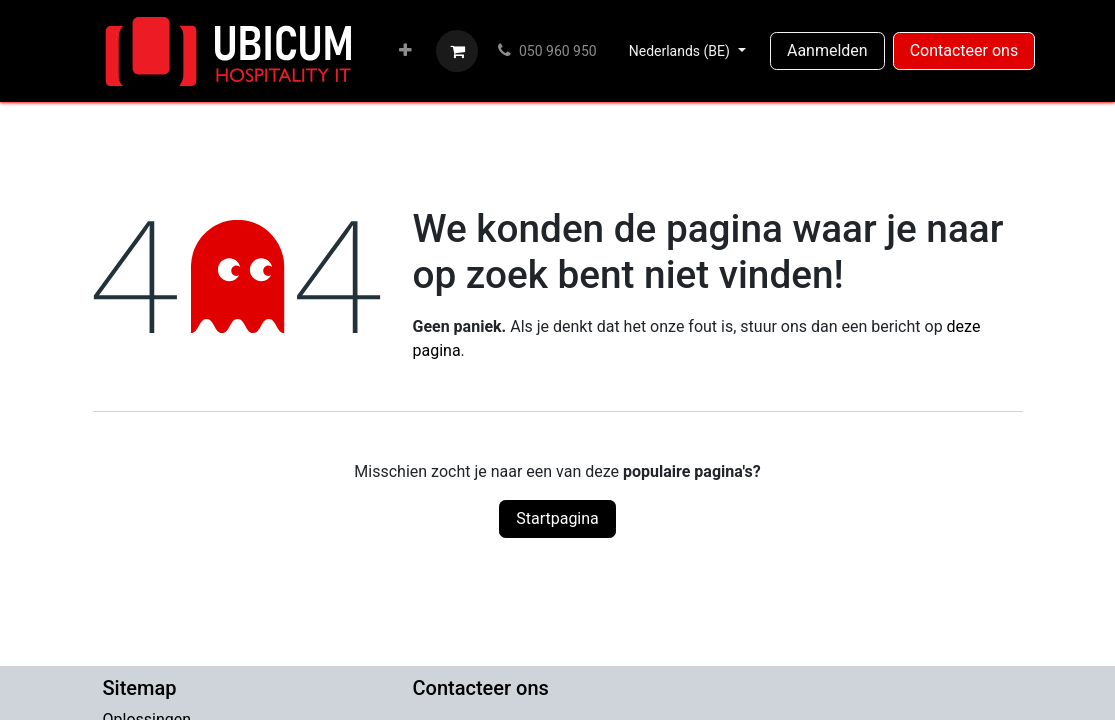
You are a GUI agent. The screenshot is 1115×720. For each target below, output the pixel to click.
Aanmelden (827, 50)
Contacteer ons (964, 50)
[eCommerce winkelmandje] (457, 51)
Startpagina (557, 518)
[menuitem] (405, 51)
